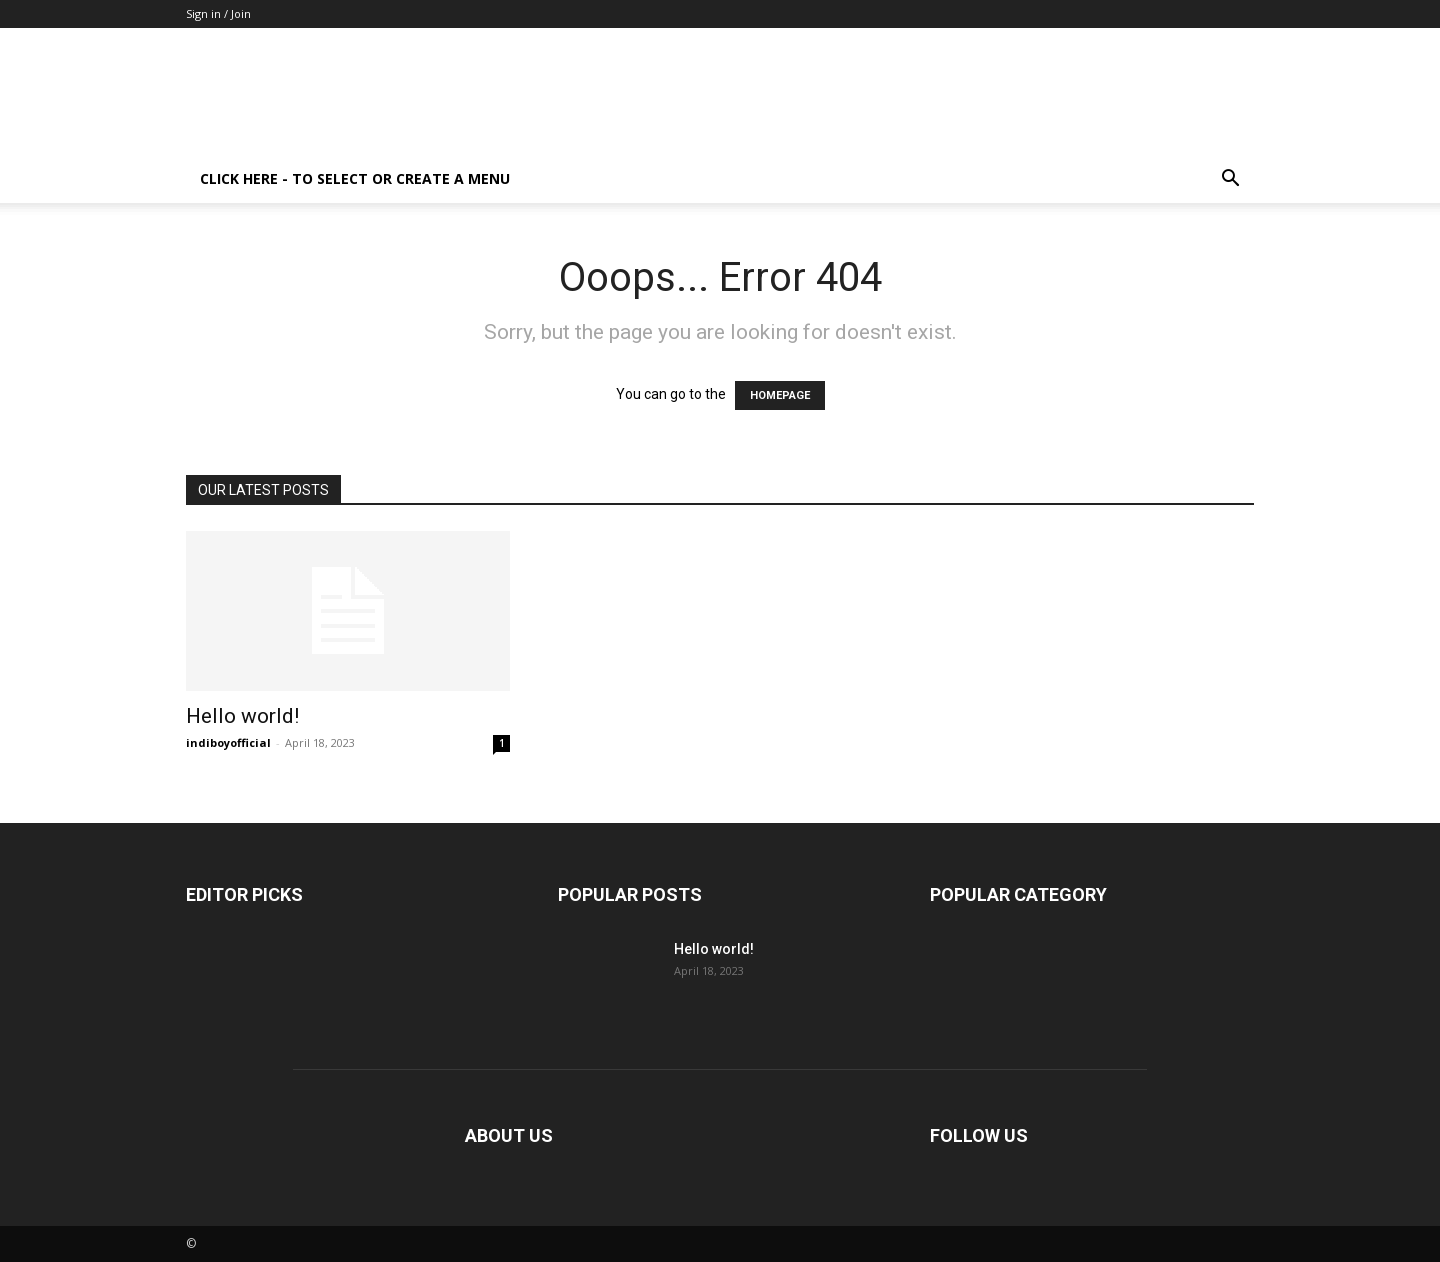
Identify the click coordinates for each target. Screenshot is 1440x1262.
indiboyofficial (228, 742)
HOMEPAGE (780, 395)
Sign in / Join (218, 13)
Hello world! (242, 716)
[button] (1230, 180)
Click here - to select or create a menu (355, 178)
